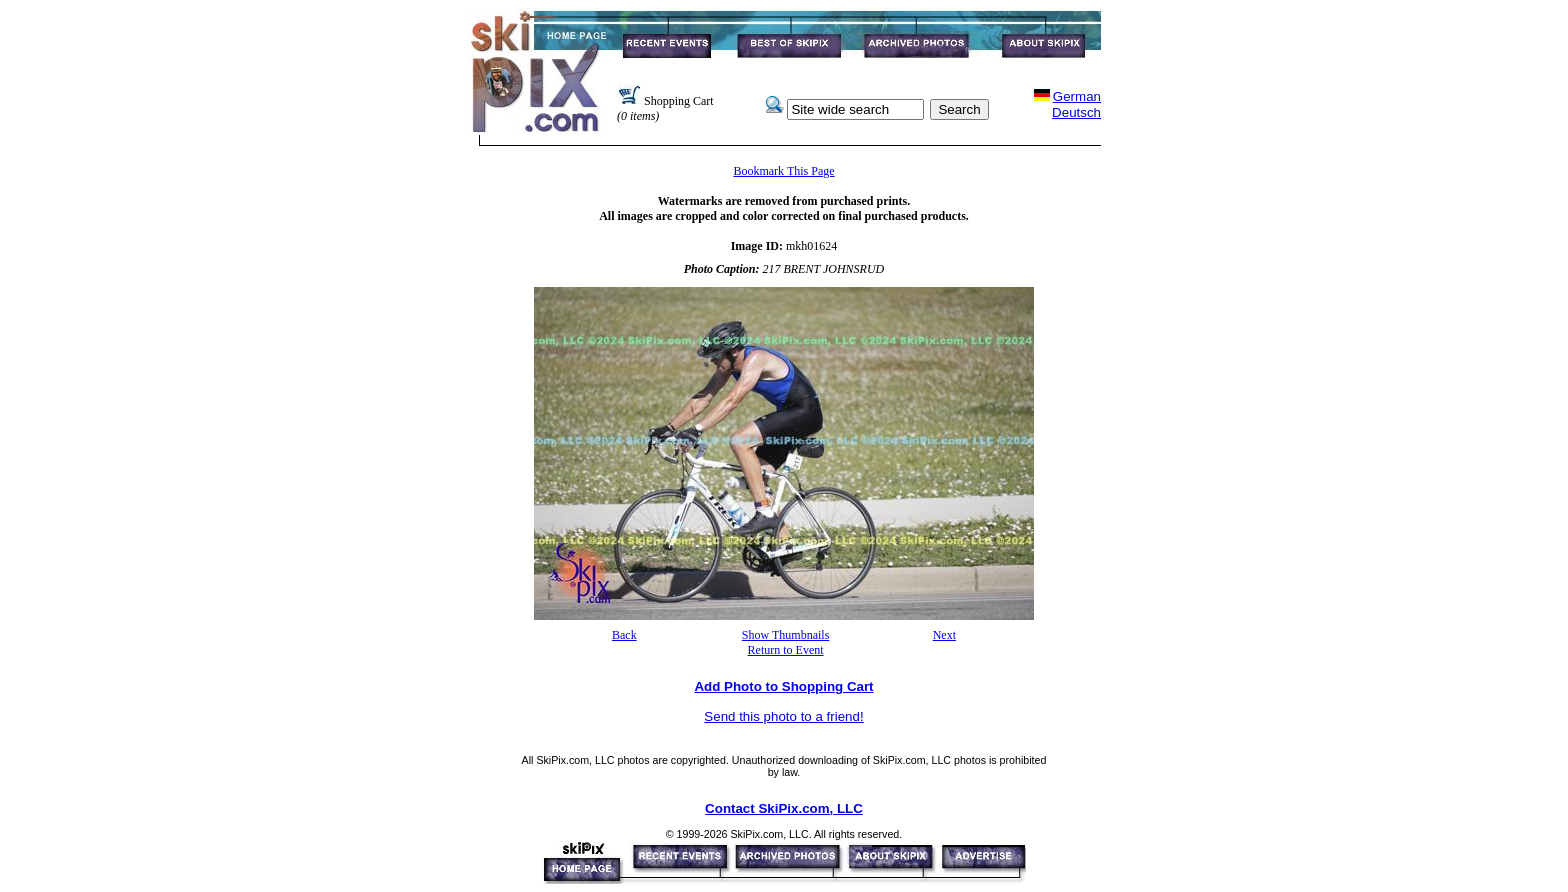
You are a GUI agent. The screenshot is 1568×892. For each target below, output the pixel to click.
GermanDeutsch (1076, 104)
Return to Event (786, 650)
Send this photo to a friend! (783, 716)
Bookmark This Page (783, 171)
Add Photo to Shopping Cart (783, 686)
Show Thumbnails (785, 635)
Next (944, 635)
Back (624, 635)
